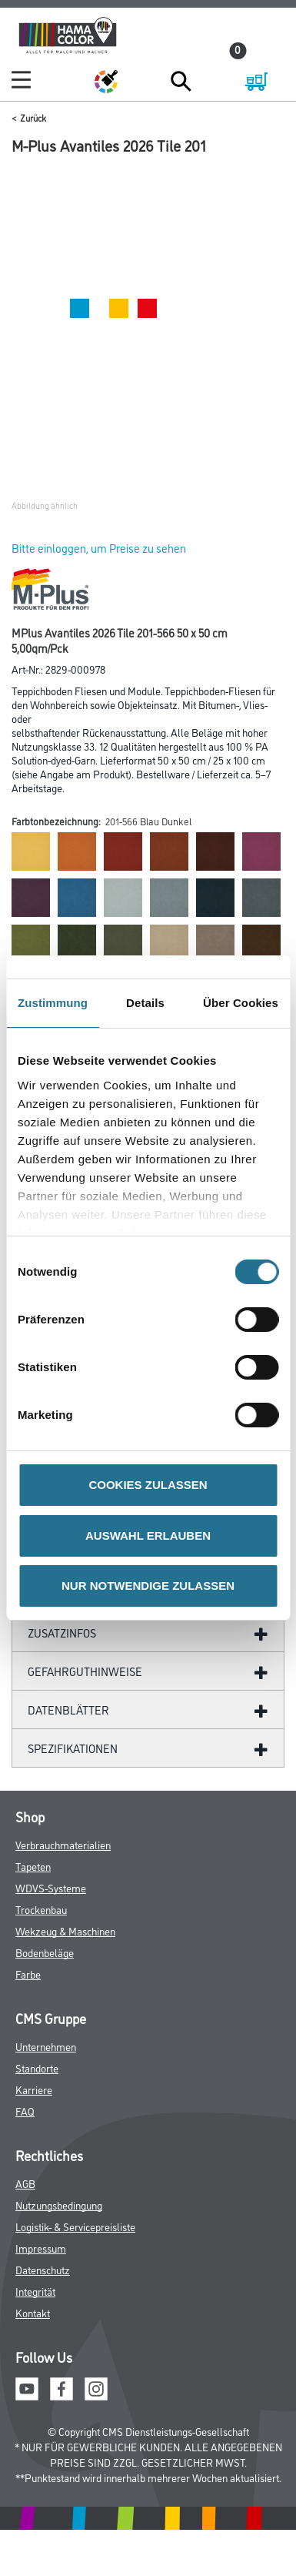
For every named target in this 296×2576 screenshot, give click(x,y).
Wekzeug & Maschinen (65, 1930)
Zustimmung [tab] (53, 1002)
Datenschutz (42, 2269)
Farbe (28, 1973)
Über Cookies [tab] (240, 1002)
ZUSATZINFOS (62, 1632)
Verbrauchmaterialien (63, 1844)
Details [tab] (145, 1002)
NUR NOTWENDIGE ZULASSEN (148, 1585)
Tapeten (33, 1865)
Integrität (35, 2290)
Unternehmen (45, 2046)
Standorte (36, 2067)
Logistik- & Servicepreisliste (75, 2226)
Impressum (40, 2247)
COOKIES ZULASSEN (147, 1484)
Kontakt (32, 2312)
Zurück (33, 117)
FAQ (25, 2110)
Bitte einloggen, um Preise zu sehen (99, 548)
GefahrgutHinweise (85, 1671)
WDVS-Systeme (50, 1887)
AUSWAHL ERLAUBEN (148, 1535)
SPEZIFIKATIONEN (73, 1748)
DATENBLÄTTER (68, 1709)
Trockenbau (41, 1909)
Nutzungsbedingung (58, 2204)
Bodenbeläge (44, 1952)
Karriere (33, 2089)
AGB (25, 2183)
